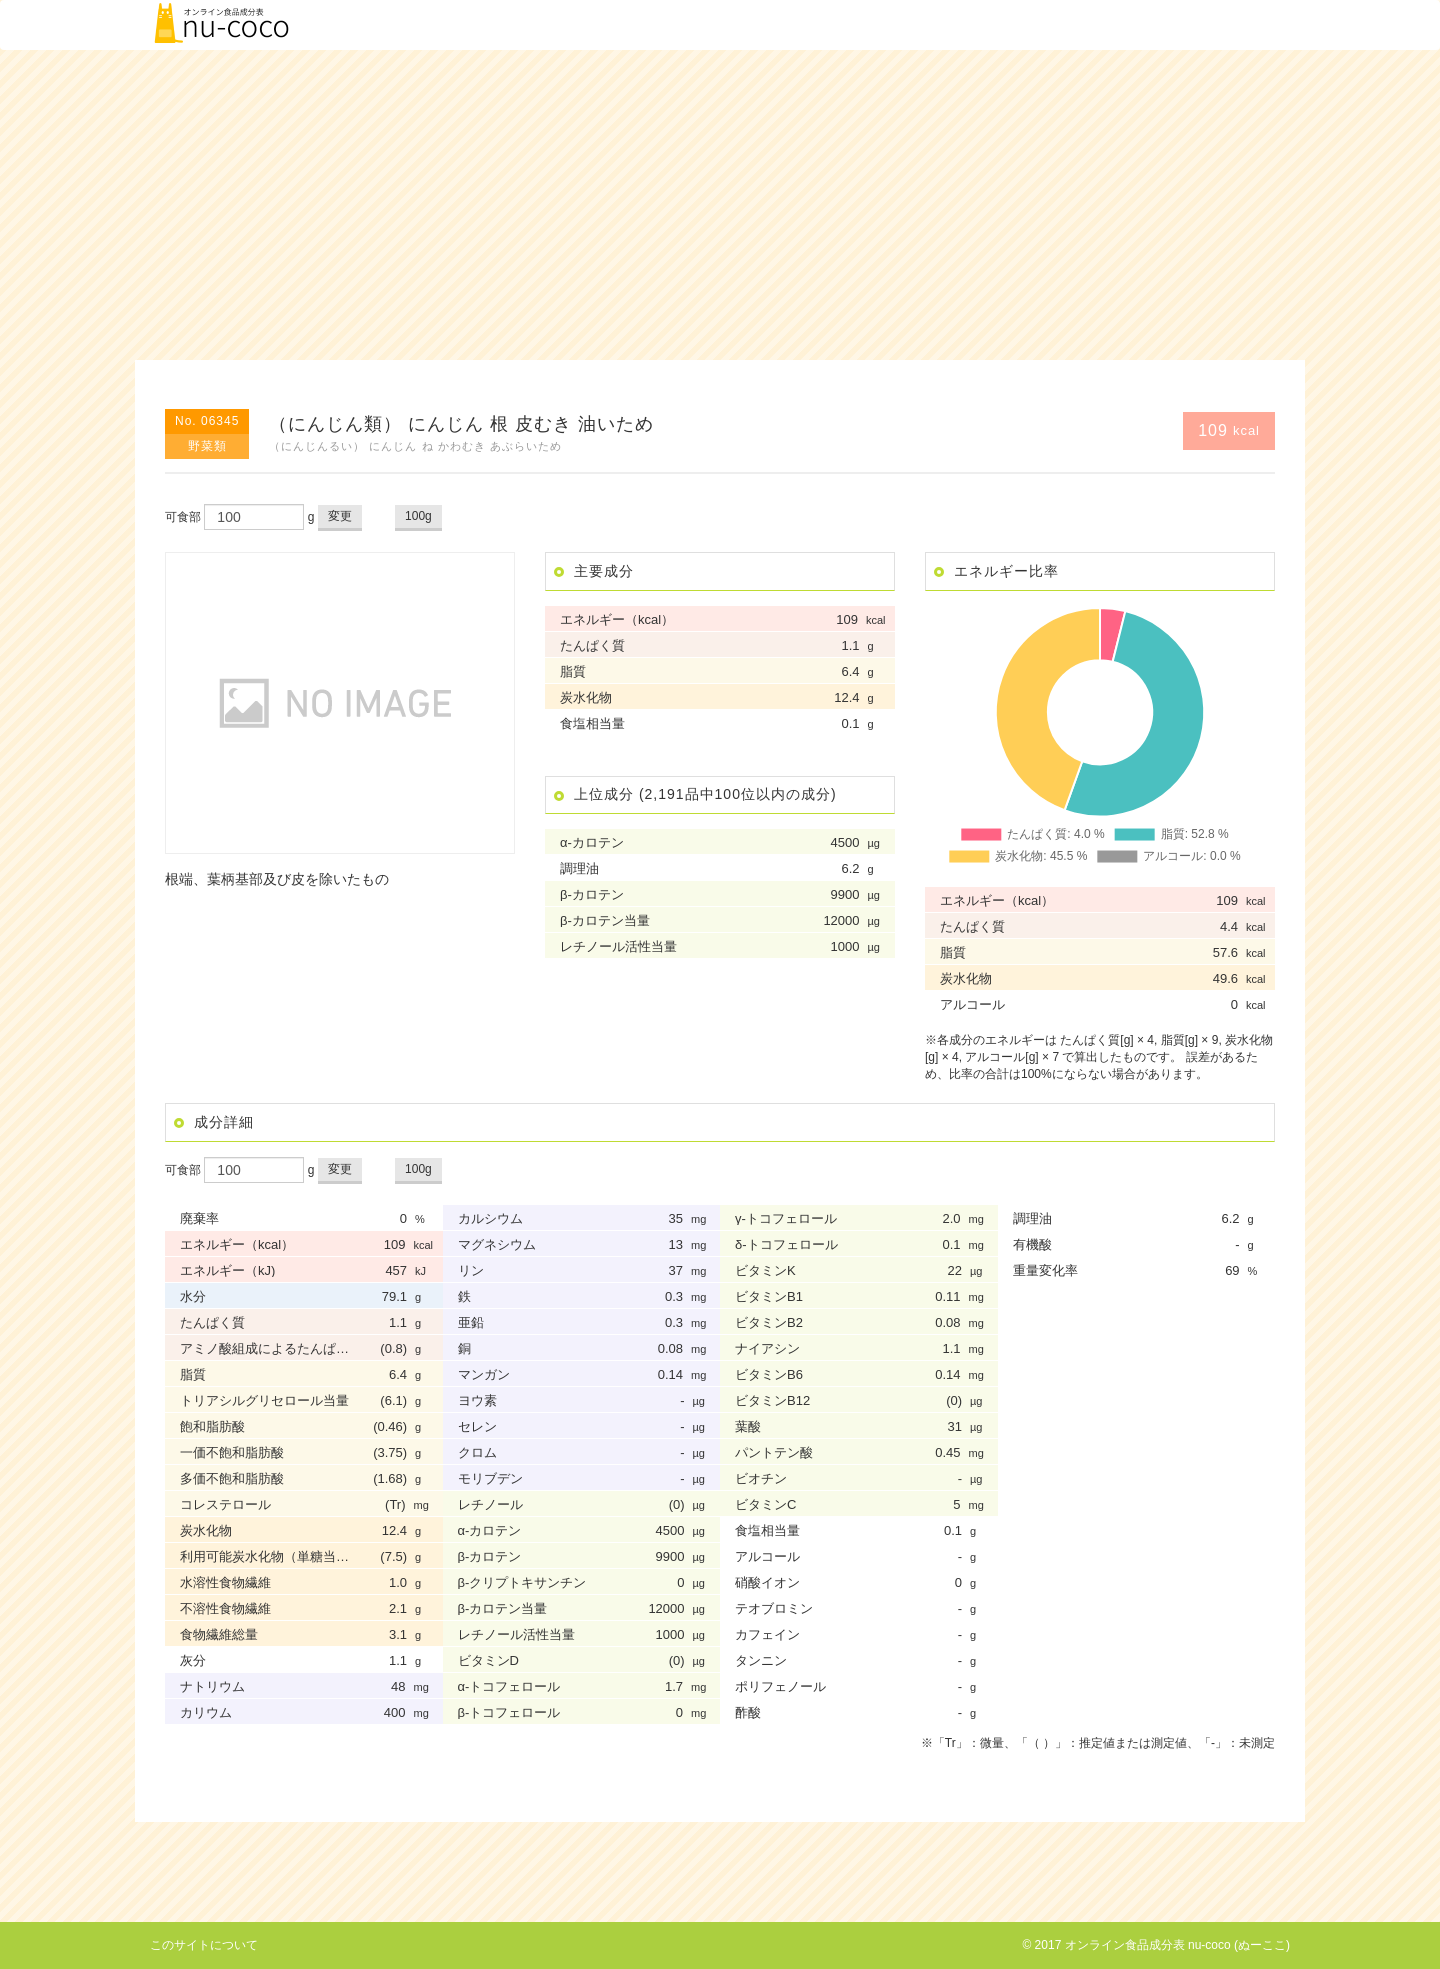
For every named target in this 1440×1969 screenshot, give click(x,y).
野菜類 (207, 446)
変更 (340, 516)
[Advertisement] (720, 205)
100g (418, 516)
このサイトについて (204, 1945)
